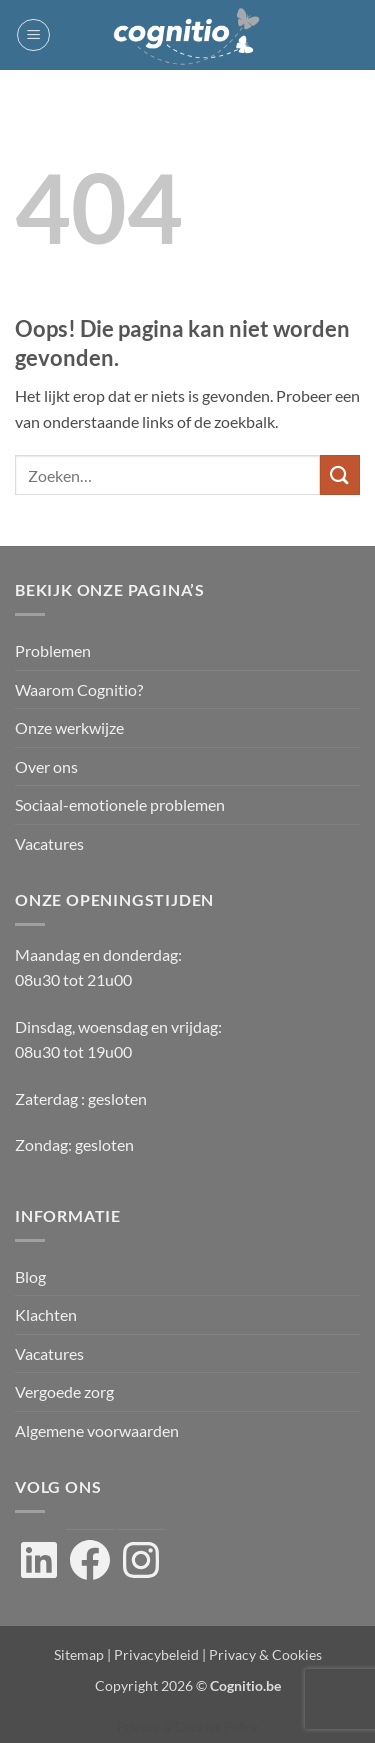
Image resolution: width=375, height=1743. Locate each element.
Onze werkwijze (69, 727)
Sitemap (79, 1654)
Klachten (46, 1314)
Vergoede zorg (64, 1391)
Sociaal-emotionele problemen (120, 804)
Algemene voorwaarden (97, 1430)
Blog (30, 1276)
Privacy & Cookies (265, 1654)
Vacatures (49, 843)
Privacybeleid (156, 1654)
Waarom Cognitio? (79, 689)
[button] (33, 35)
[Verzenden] (340, 474)
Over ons (46, 766)
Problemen (53, 650)
